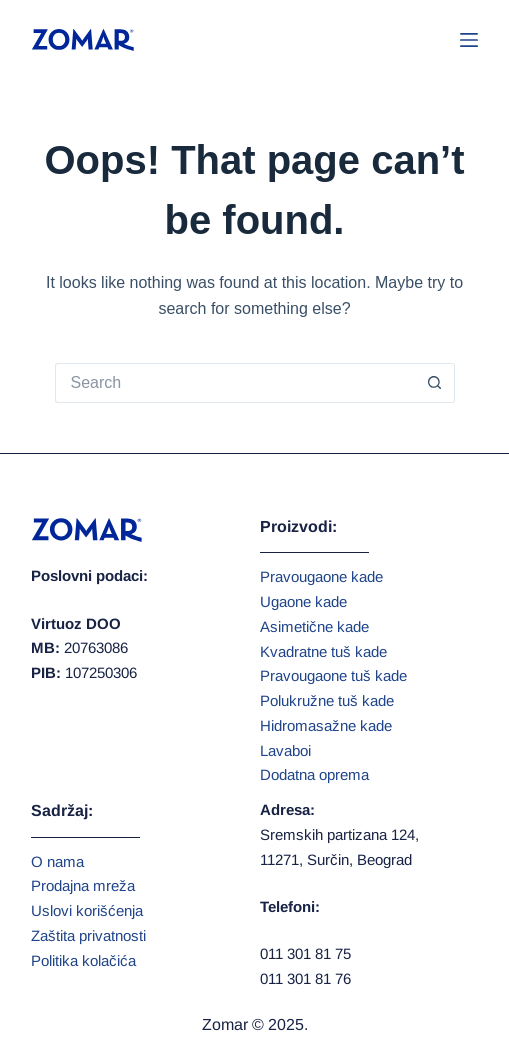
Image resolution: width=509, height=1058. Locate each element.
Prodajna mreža (83, 885)
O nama (57, 861)
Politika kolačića (83, 960)
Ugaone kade (303, 601)
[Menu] (469, 40)
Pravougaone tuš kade (333, 675)
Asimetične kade (314, 626)
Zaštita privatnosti (88, 935)
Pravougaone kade (321, 576)
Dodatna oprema (314, 774)
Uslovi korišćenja (87, 910)
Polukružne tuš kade (327, 700)
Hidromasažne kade (326, 725)
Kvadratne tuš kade (323, 651)
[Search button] (435, 383)
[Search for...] (235, 383)
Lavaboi (285, 750)
